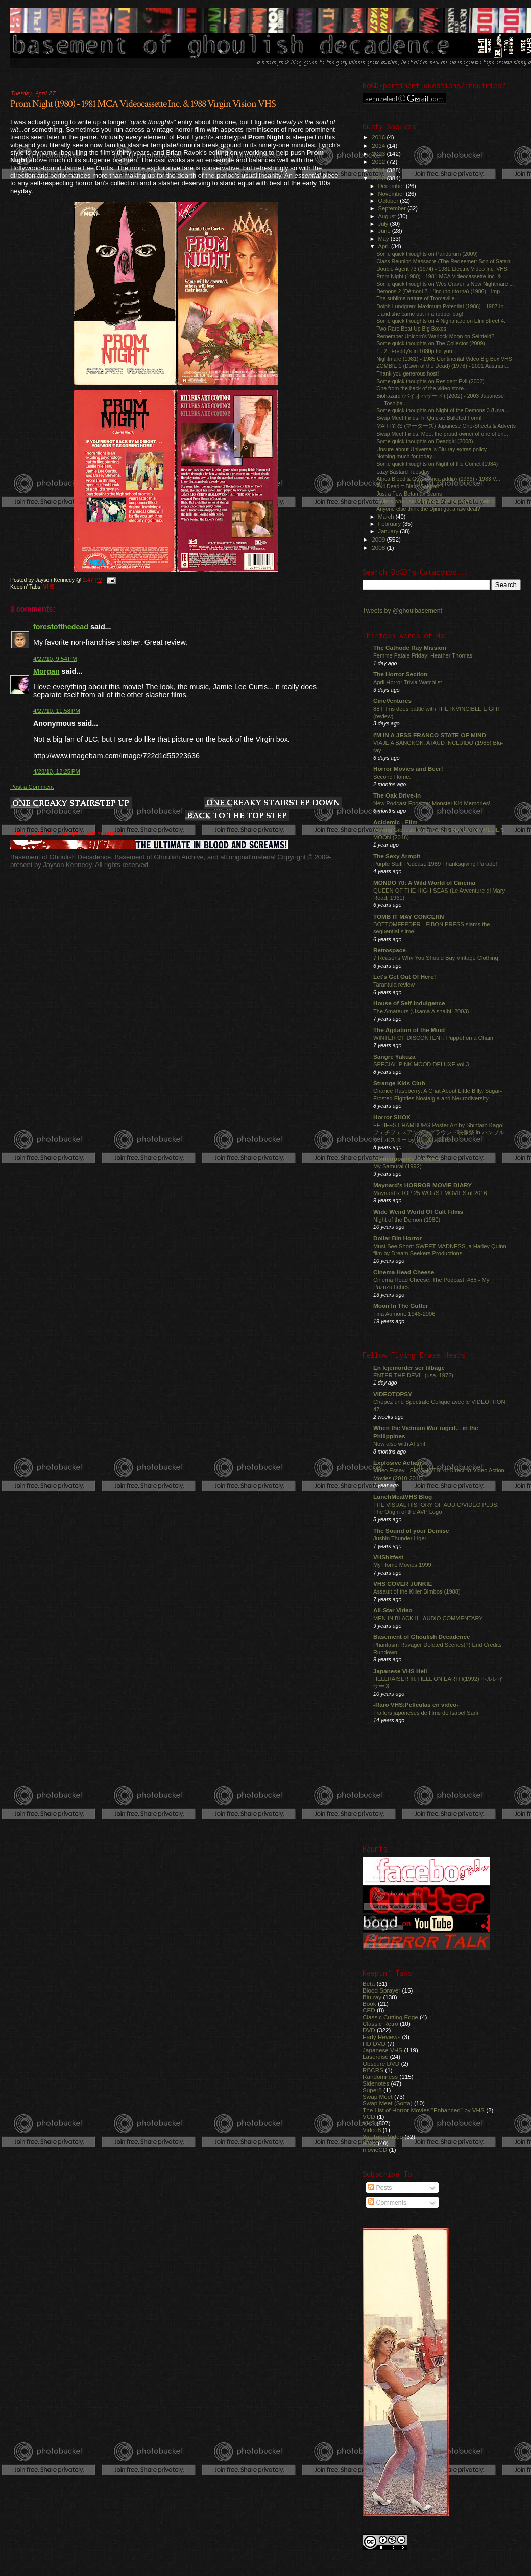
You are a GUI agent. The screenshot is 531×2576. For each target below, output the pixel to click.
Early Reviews (381, 2036)
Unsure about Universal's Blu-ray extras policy (431, 449)
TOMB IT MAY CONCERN (408, 916)
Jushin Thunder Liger (399, 1538)
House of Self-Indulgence (409, 1003)
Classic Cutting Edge (390, 2016)
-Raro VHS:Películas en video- (415, 1704)
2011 (379, 170)
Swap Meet (378, 2096)
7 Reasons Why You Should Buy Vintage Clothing (435, 958)
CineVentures (392, 700)
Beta (369, 1983)
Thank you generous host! (407, 373)
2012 (379, 161)
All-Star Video (393, 1610)
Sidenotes (376, 2083)
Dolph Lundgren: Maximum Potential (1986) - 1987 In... (442, 306)
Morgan (46, 671)
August (388, 216)
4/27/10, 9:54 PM (55, 658)
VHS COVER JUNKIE (402, 1583)
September (393, 208)
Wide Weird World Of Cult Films (418, 1211)
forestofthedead (60, 627)
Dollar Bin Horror (397, 1238)
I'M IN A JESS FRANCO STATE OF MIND (429, 735)
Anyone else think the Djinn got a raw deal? (428, 509)
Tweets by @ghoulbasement (402, 610)
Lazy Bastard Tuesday (403, 472)
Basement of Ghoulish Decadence (421, 1636)
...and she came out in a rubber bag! (419, 314)
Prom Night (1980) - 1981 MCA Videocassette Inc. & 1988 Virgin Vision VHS (143, 103)
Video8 (372, 2129)
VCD (369, 2116)
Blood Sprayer (381, 1990)
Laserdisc (375, 2056)
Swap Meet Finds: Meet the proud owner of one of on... (442, 434)
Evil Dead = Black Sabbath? (409, 486)
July (384, 224)
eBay (369, 2143)
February (390, 524)
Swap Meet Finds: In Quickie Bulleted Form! (428, 418)
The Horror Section (400, 674)
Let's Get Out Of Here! (404, 976)
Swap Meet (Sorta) (388, 2103)
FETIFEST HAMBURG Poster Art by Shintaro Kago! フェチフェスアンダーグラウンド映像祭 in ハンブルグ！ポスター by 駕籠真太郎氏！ (438, 1132)
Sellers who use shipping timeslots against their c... (437, 501)
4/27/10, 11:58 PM (56, 711)
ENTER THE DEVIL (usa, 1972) (413, 1375)
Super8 (372, 2090)
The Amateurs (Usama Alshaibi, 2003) (421, 1011)
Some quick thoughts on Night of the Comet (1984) (437, 464)
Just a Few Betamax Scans (409, 493)
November (392, 194)
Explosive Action (397, 1462)
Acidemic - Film (395, 821)
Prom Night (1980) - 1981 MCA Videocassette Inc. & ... (441, 276)
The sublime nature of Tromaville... (417, 298)
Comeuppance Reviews (406, 1158)
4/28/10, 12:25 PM (56, 771)
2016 (379, 137)
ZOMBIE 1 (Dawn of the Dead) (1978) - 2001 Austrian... (442, 366)
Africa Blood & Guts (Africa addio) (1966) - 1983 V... (438, 479)
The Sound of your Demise (411, 1530)
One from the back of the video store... (422, 388)
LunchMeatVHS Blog (402, 1496)
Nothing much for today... (406, 456)
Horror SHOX (392, 1117)
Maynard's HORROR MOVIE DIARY (422, 1185)
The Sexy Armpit (396, 856)
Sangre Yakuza (394, 1056)
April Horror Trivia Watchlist (407, 682)
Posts (380, 2187)
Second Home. (392, 777)
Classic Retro (380, 2023)
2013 (379, 153)
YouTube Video (383, 2136)
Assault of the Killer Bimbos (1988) (417, 1591)
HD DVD (374, 2043)
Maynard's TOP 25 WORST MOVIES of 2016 (430, 1193)
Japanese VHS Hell (400, 1671)
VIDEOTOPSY (392, 1394)
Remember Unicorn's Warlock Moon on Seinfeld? (435, 336)
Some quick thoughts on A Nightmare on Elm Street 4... (442, 321)
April (384, 246)
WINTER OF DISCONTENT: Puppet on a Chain (433, 1038)
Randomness (380, 2076)
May (384, 239)
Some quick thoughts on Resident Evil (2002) (430, 381)
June (385, 231)
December (392, 186)
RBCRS (373, 2070)
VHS (48, 587)
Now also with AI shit (399, 1444)
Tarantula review (394, 984)
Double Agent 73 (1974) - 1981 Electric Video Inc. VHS (442, 269)
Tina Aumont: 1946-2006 (404, 1313)
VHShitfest (388, 1557)
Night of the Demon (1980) (406, 1219)
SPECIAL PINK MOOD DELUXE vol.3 (421, 1064)
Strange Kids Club (399, 1083)
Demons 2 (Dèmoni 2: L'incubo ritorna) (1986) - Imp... (440, 291)
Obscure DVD (381, 2063)
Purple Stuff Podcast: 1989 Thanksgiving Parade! (435, 864)
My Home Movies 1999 (402, 1565)
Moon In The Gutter (400, 1305)
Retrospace (389, 950)
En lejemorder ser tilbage (409, 1367)
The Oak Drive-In (397, 795)
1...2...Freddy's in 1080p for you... (416, 351)
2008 (379, 547)
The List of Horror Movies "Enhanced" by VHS (424, 2109)
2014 (379, 145)
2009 (379, 539)
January (389, 531)
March (387, 516)
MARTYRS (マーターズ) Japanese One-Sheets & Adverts (446, 426)
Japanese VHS (382, 2050)
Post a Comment (32, 787)
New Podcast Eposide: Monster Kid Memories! (431, 803)
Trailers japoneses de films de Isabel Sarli (425, 1712)
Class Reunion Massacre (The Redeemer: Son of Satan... (445, 261)
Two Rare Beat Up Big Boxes (411, 328)
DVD (369, 2030)
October (389, 201)
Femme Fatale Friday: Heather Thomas (423, 655)
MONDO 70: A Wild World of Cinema (424, 882)
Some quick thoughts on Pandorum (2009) (427, 254)
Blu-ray (372, 1997)
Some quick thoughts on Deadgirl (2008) (424, 441)
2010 (379, 178)
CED (369, 2010)
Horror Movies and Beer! (408, 768)
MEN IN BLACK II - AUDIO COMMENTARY (428, 1618)
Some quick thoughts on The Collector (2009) (430, 343)
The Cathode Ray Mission (409, 647)
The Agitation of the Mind (409, 1029)
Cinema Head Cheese (403, 1272)
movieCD (375, 2149)
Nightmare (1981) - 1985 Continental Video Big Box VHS (444, 359)
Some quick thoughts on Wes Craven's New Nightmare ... (445, 283)
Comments (387, 2202)
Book (369, 2003)
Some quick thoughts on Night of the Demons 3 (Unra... (442, 410)
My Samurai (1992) (397, 1166)
